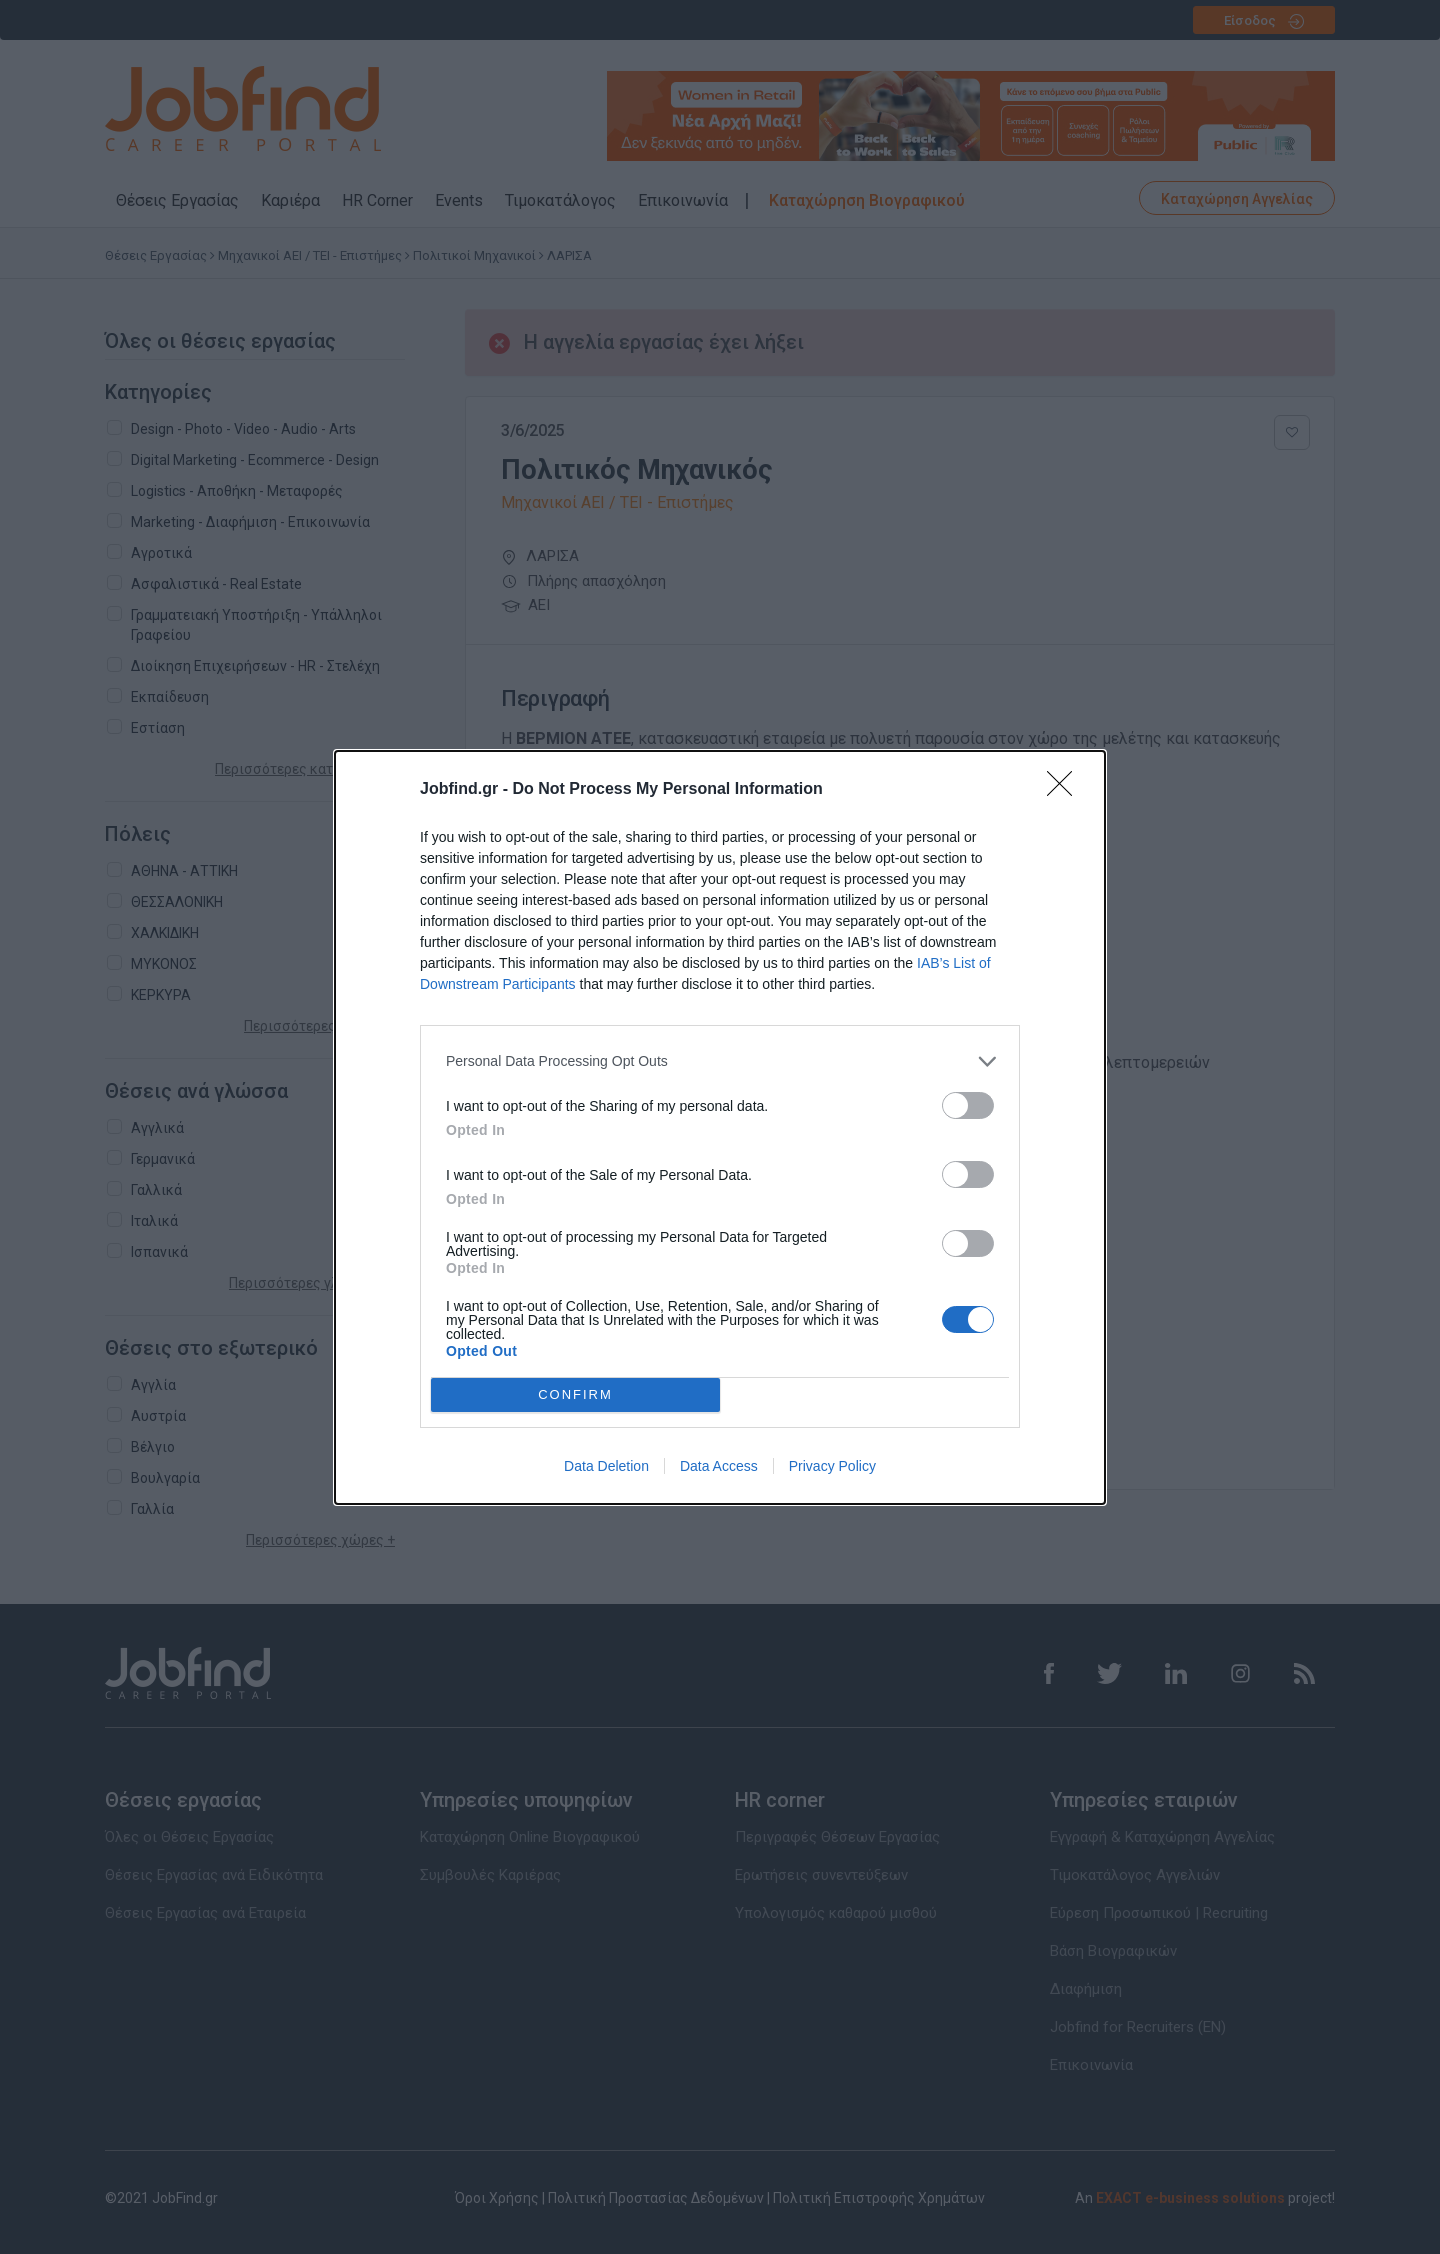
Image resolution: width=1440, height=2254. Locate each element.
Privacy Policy (832, 1466)
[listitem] (720, 1061)
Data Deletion (606, 1466)
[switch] (968, 1105)
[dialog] (720, 1127)
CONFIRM (575, 1393)
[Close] (1066, 790)
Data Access (719, 1466)
